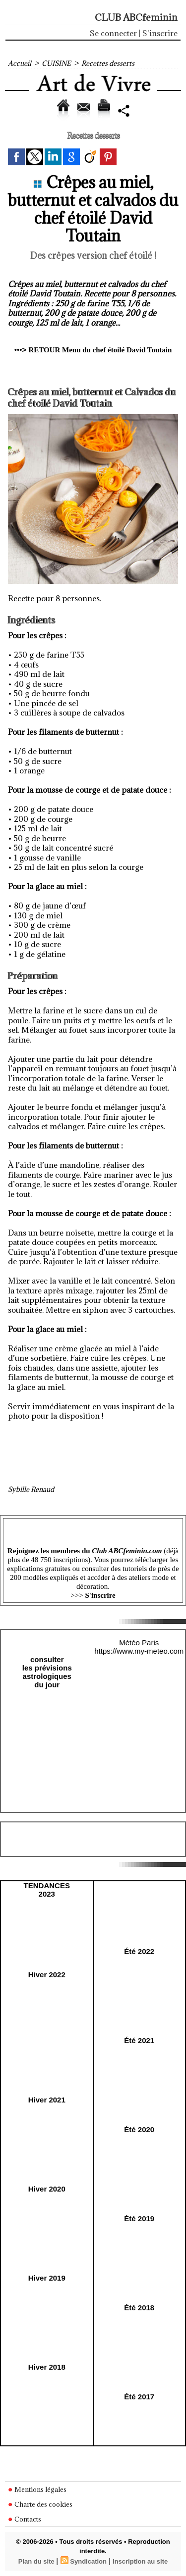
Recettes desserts (107, 63)
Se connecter (113, 33)
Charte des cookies (40, 2504)
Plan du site (36, 2561)
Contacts (24, 2519)
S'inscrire (160, 33)
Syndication (88, 2561)
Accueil (19, 63)
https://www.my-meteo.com (139, 1651)
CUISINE (56, 63)
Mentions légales (37, 2489)
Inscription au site (140, 2561)
